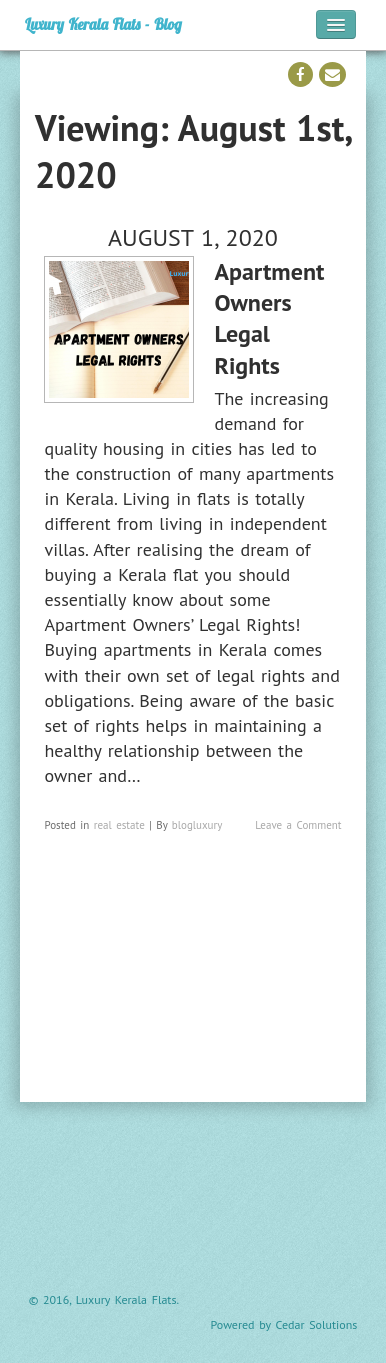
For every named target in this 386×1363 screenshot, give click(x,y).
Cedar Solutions (316, 1324)
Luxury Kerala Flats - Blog (103, 24)
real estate (119, 825)
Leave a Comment (298, 825)
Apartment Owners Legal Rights (269, 318)
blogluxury (197, 825)
